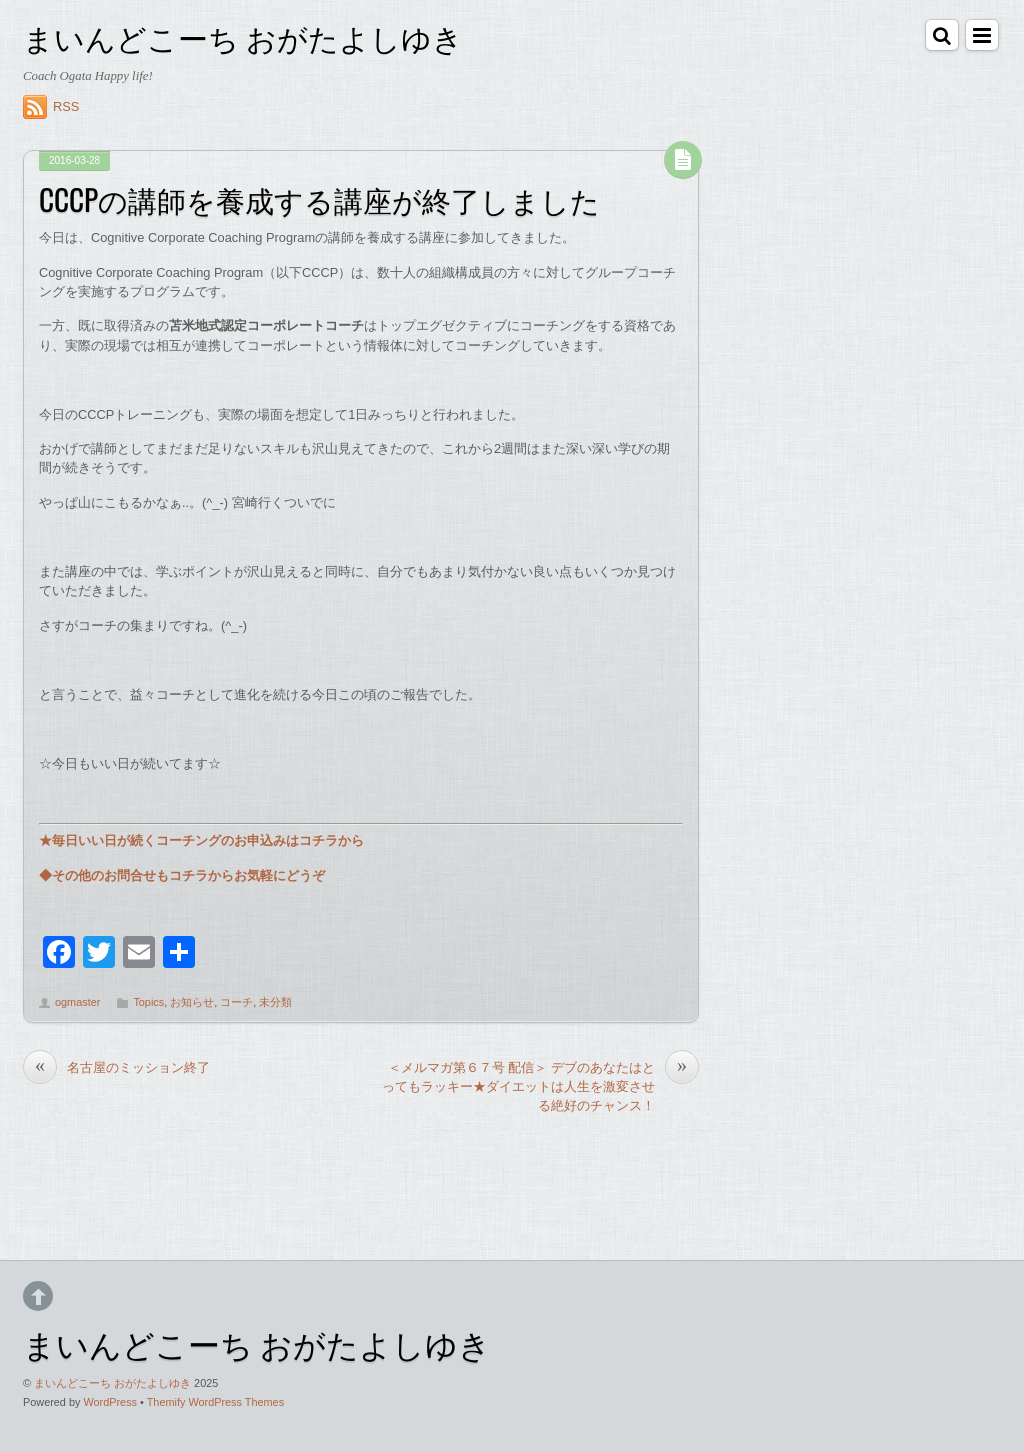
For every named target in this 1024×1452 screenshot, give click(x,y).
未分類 (275, 1002)
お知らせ (192, 1002)
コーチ (236, 1002)
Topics (148, 1002)
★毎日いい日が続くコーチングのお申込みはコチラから (201, 840)
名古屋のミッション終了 (116, 1067)
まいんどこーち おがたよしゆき (112, 1383)
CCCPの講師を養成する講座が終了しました (319, 199)
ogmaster (77, 1002)
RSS (66, 106)
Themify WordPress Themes (215, 1402)
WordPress (110, 1402)
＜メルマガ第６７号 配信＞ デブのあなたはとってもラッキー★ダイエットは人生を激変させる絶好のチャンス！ (540, 1085)
